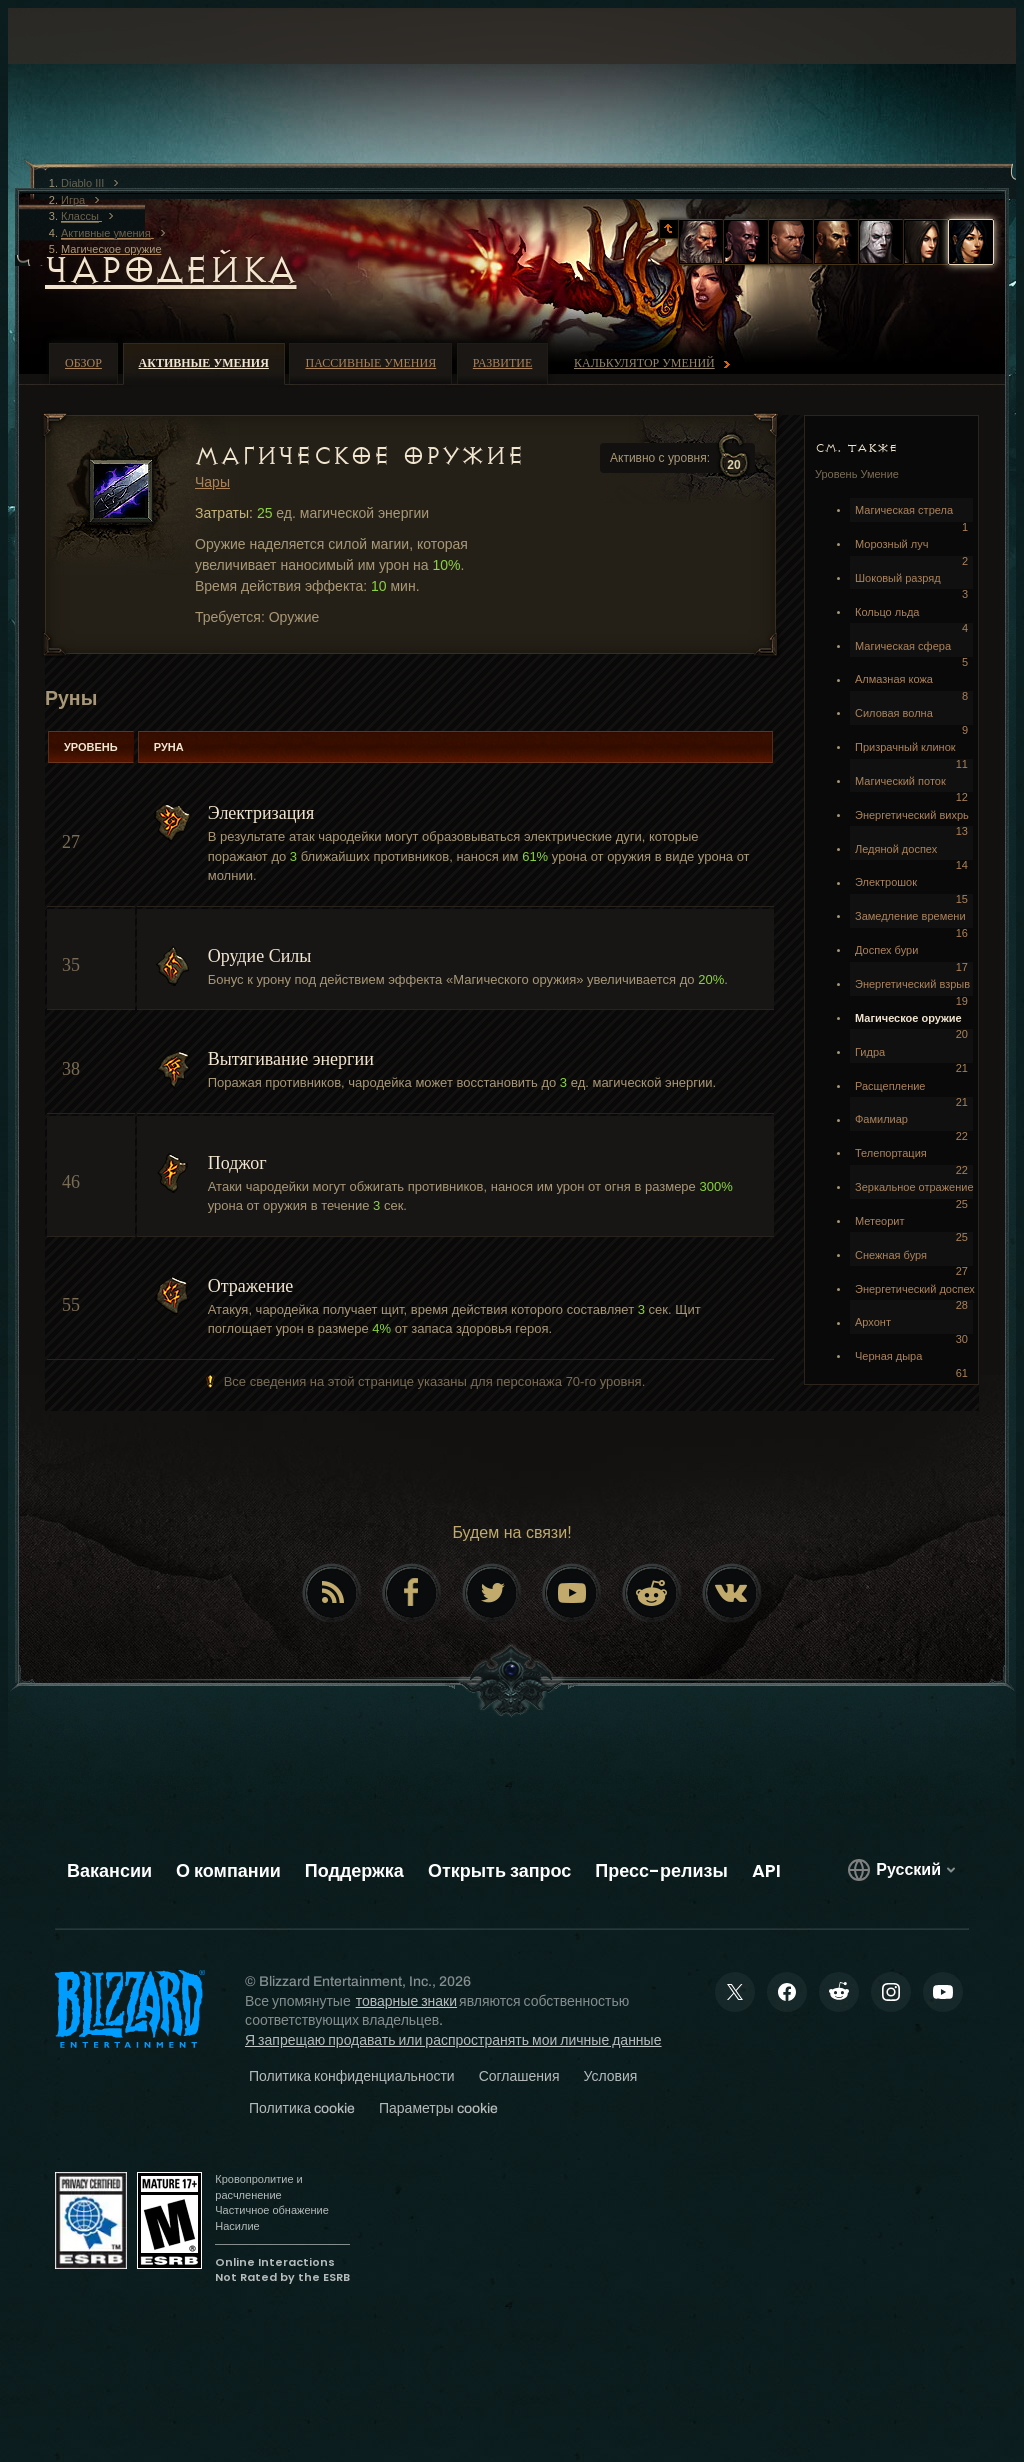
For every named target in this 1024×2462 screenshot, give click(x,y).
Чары (212, 482)
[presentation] (84, 60)
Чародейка (171, 270)
